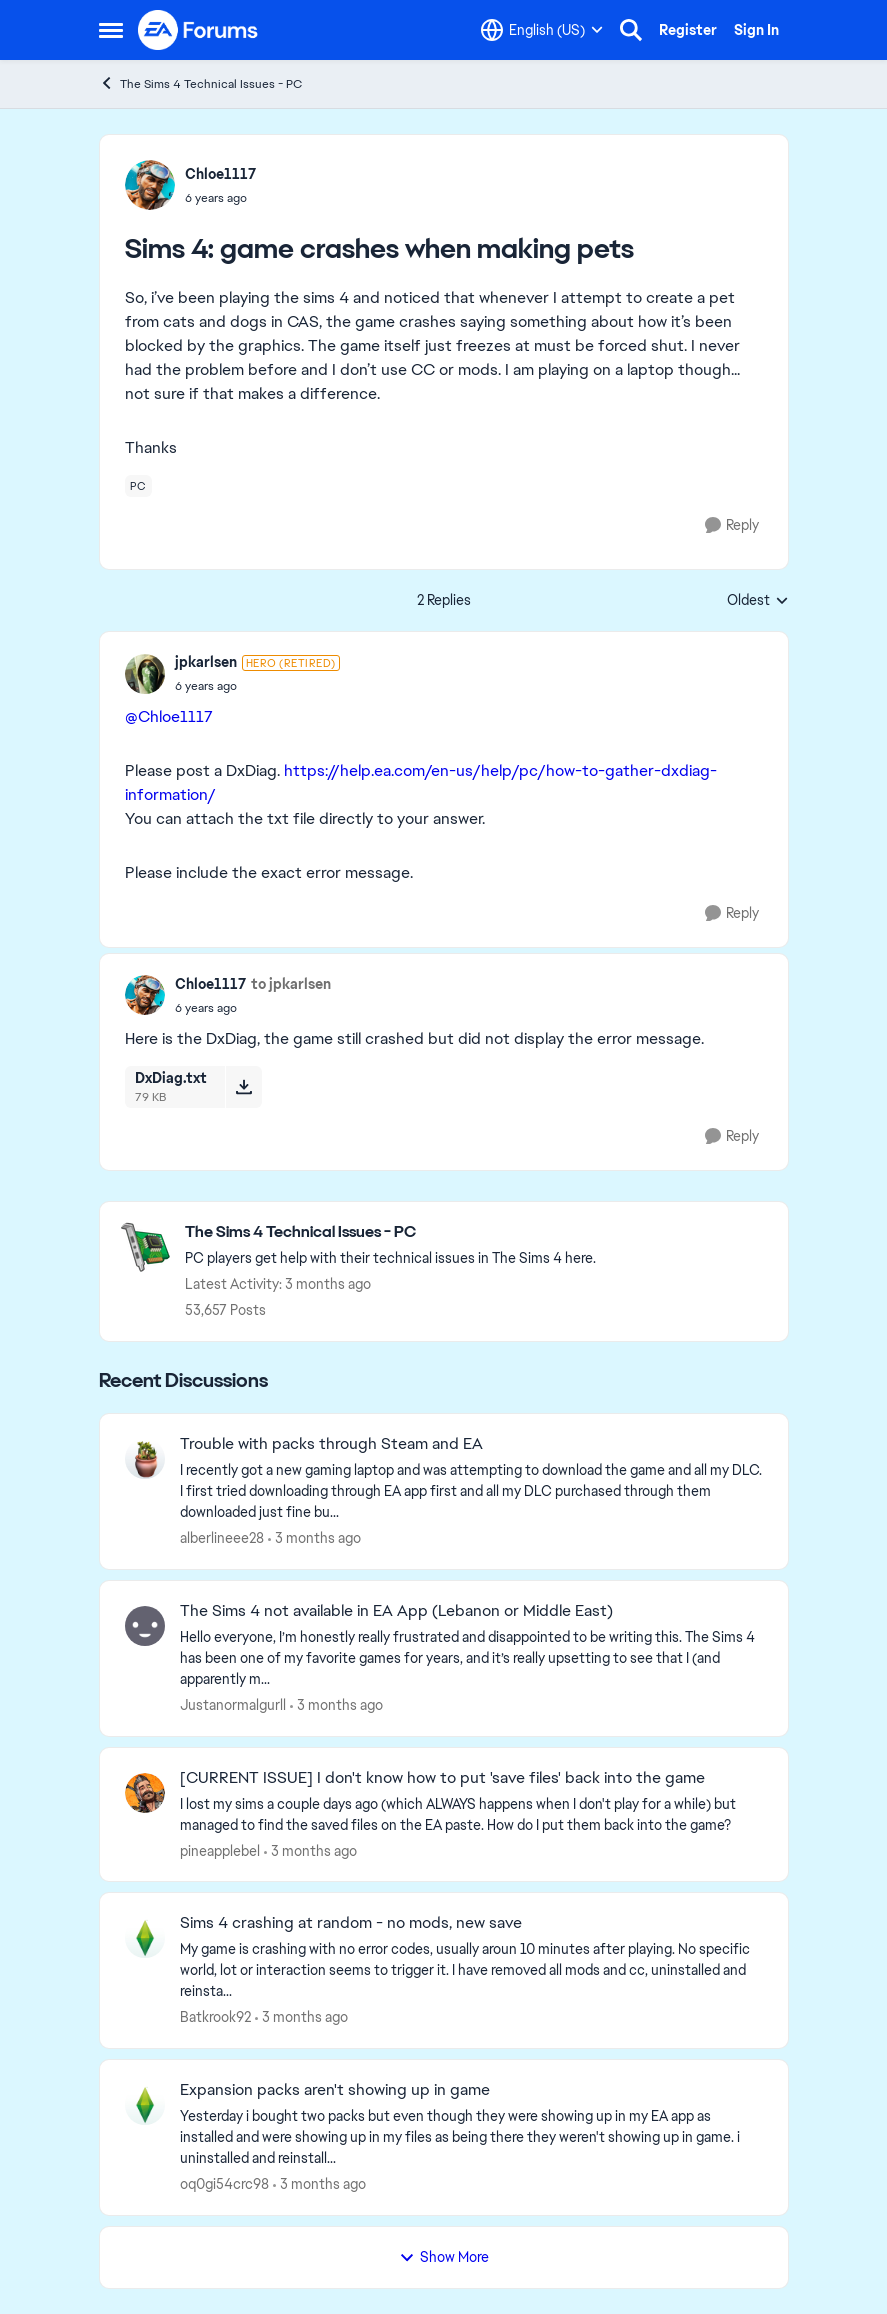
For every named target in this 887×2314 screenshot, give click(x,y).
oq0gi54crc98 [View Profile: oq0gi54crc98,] (224, 2184)
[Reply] (732, 525)
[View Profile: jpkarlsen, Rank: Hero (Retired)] (145, 674)
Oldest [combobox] (758, 601)
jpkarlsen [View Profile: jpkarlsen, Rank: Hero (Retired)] (206, 662)
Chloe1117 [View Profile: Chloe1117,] (220, 174)
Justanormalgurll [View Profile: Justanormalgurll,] (233, 1705)
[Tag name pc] (138, 486)
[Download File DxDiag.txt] (243, 1087)
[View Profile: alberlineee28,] (145, 1459)
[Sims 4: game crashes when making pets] (257, 686)
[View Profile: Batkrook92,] (145, 1938)
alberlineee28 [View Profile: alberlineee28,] (222, 1538)
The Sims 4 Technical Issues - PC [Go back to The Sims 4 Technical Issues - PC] (200, 83)
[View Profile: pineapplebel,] (145, 1793)
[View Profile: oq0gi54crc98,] (145, 2105)
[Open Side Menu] (111, 30)
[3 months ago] (314, 1538)
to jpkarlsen (291, 984)
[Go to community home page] (199, 30)
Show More (444, 2257)
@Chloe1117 (169, 716)
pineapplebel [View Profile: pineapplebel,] (220, 1850)
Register (688, 30)
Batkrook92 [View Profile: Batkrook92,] (215, 2017)
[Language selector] (542, 30)
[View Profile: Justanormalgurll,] (145, 1626)
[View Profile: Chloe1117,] (150, 185)
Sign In (756, 30)
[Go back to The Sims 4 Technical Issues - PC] (390, 1232)
